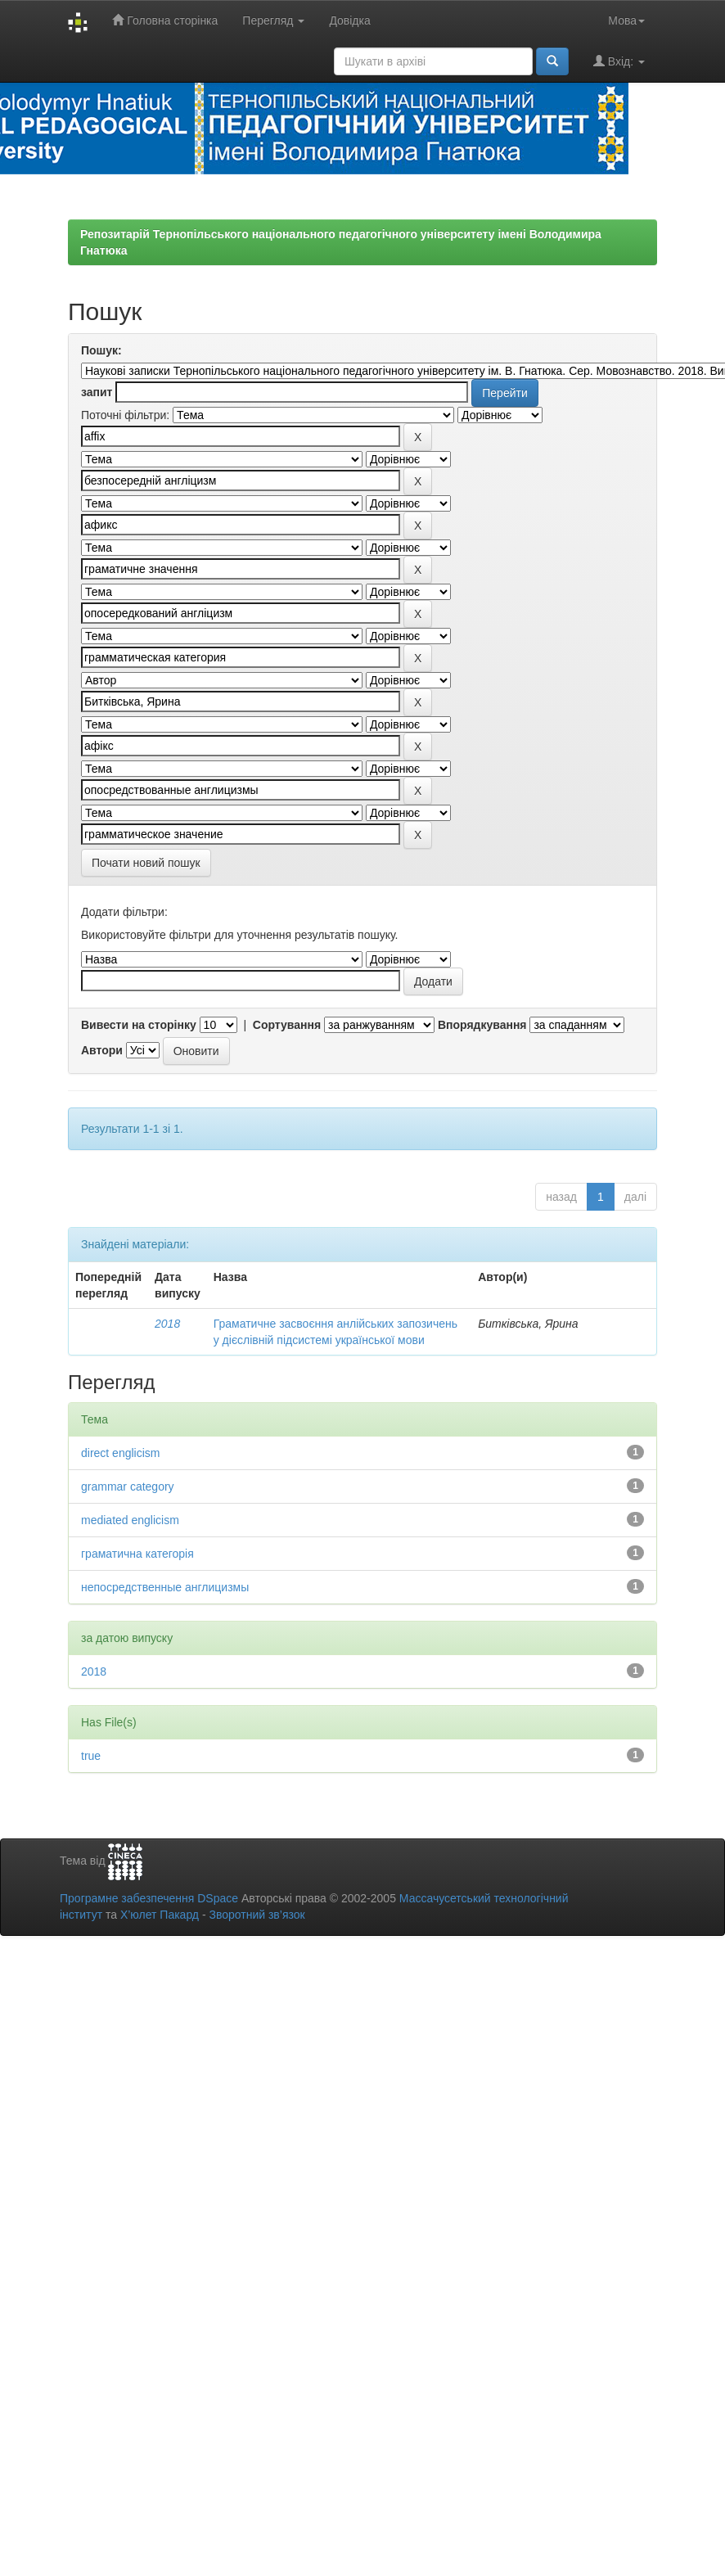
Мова (626, 20)
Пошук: (101, 350)
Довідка (349, 20)
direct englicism (120, 1452)
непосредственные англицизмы (165, 1587)
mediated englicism (130, 1520)
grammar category (127, 1486)
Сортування (287, 1024)
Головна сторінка (165, 20)
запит (96, 392)
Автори (102, 1050)
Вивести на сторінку (138, 1024)
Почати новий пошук (146, 862)
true (91, 1755)
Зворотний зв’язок (256, 1914)
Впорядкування (482, 1024)
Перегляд (273, 20)
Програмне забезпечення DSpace (149, 1898)
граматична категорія (137, 1553)
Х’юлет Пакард (159, 1914)
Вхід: (619, 61)
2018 (167, 1323)
